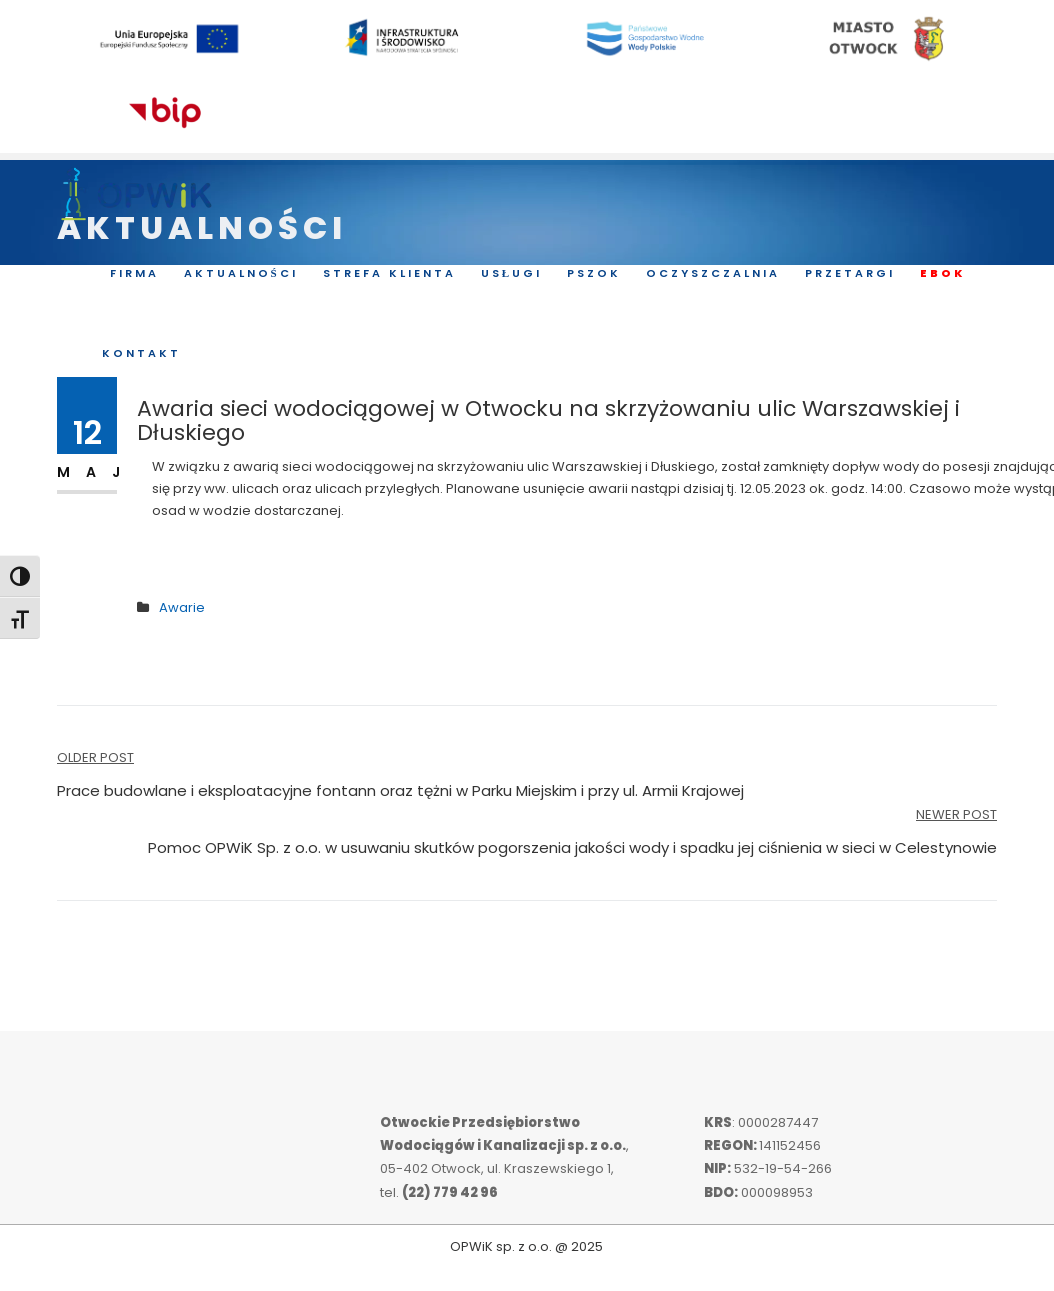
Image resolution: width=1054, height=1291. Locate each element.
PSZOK (594, 274)
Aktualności (241, 274)
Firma (134, 274)
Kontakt (141, 354)
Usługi (511, 274)
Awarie (182, 607)
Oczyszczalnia (713, 274)
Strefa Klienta (389, 274)
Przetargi (850, 274)
